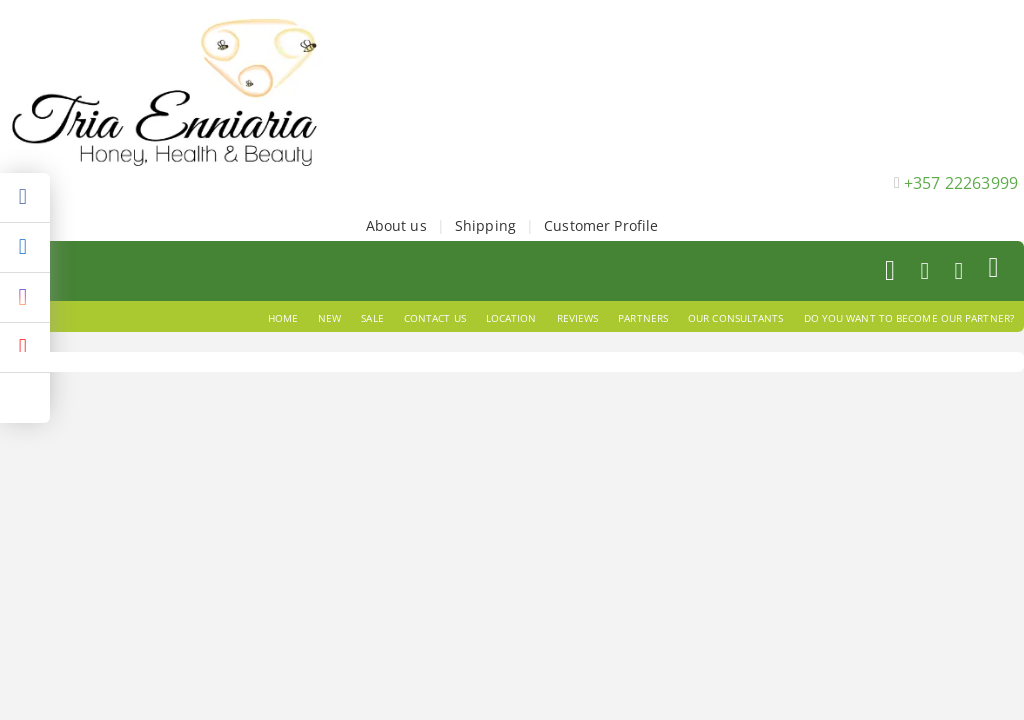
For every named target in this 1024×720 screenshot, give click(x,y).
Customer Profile (601, 225)
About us (396, 225)
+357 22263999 (961, 183)
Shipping (485, 225)
